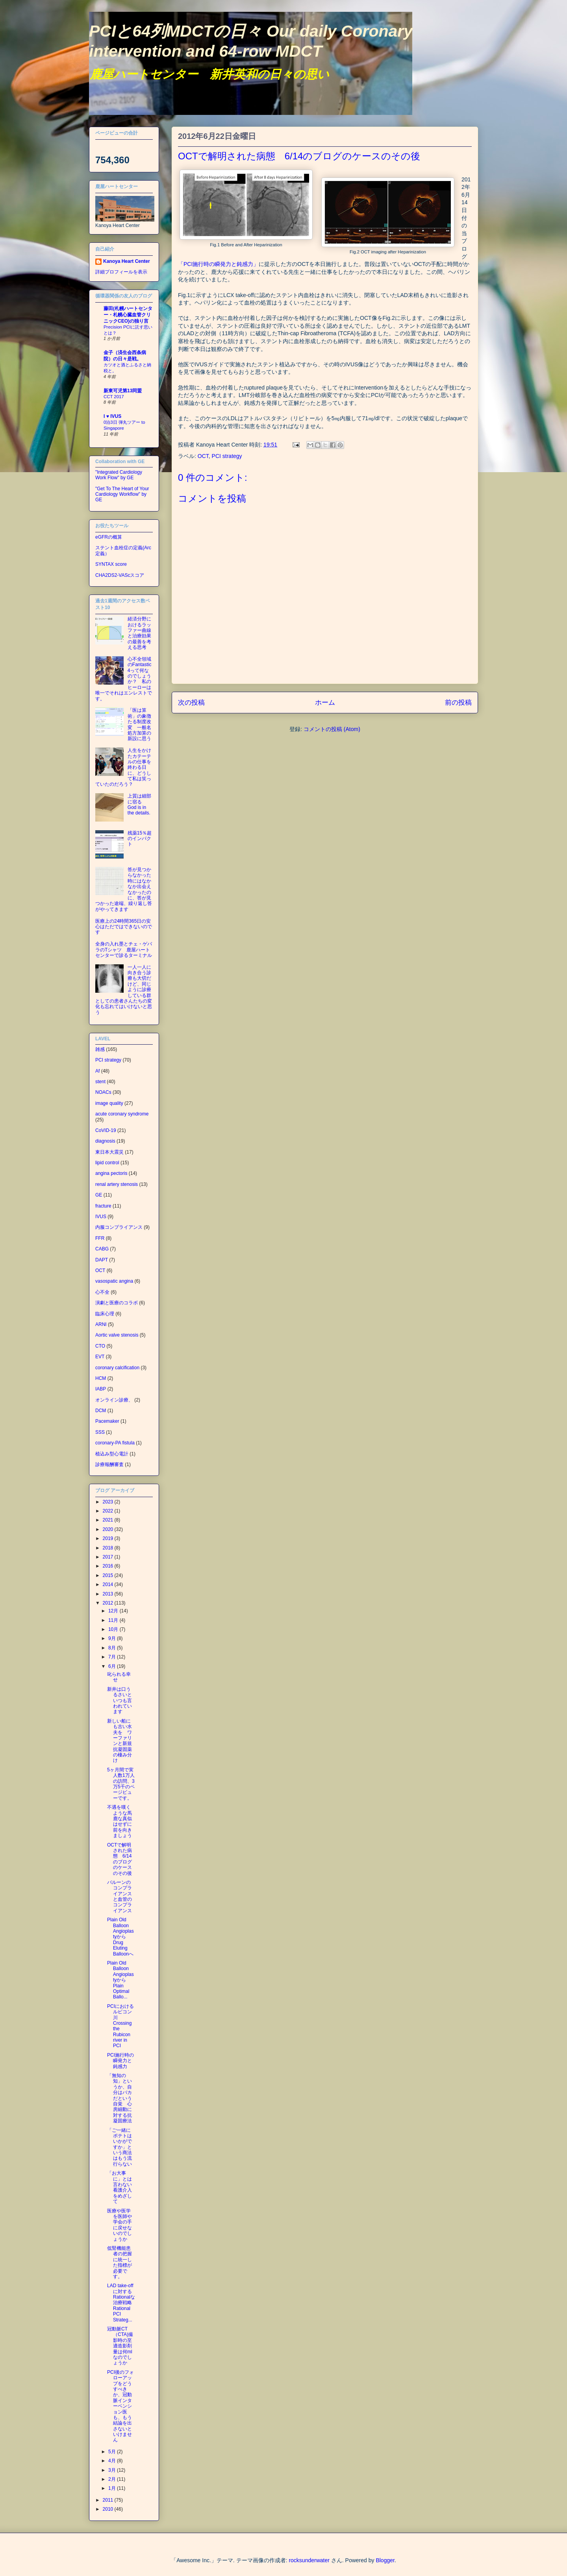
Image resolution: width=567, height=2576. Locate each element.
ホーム (325, 702)
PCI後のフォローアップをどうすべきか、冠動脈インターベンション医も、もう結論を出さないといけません (120, 2406)
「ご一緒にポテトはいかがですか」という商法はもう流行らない (119, 2147)
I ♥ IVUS (112, 416)
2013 (109, 1594)
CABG (102, 1249)
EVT (99, 1356)
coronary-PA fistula (115, 1443)
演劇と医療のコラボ (116, 1303)
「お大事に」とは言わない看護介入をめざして (119, 2187)
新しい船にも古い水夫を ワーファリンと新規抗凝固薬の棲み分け (119, 1740)
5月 (112, 2451)
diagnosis (105, 1141)
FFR (99, 1238)
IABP (100, 1389)
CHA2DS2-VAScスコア (119, 575)
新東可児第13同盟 (123, 390)
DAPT (101, 1260)
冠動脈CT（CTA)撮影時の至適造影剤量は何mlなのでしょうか (120, 2345)
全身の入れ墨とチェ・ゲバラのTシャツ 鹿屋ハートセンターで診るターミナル (123, 949)
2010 (109, 2509)
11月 (114, 1620)
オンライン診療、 (114, 1400)
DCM (100, 1410)
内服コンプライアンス (119, 1227)
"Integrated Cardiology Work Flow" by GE (118, 474)
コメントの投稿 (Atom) (332, 729)
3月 (112, 2470)
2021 (109, 1520)
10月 (114, 1629)
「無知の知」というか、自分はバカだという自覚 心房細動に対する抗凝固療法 (119, 2098)
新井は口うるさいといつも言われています (119, 1700)
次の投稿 (191, 702)
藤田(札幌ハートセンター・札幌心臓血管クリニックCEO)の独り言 (128, 315)
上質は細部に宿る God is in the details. (139, 804)
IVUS (100, 1216)
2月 (112, 2479)
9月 (112, 1638)
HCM (100, 1378)
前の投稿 (458, 702)
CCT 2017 (114, 396)
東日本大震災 (109, 1152)
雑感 (100, 1049)
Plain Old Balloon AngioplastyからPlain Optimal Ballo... (120, 1980)
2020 (109, 1529)
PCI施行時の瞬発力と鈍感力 (120, 2060)
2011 (109, 2500)
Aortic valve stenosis (116, 1335)
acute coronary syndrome (121, 1114)
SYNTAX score (111, 564)
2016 (109, 1566)
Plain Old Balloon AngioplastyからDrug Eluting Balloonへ (120, 1936)
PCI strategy (227, 456)
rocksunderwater (309, 2560)
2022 (109, 1511)
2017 (109, 1557)
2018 (109, 1548)
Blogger (385, 2560)
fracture (103, 1206)
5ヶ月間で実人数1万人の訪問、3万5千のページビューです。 (121, 1784)
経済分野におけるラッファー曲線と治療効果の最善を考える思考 (139, 633)
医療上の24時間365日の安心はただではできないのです (123, 926)
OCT (203, 456)
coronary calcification (117, 1367)
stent (100, 1081)
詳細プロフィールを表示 (121, 272)
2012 (109, 1603)
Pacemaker (107, 1421)
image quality (109, 1103)
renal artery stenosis (116, 1184)
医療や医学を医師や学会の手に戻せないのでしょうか (119, 2225)
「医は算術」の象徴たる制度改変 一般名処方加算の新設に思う (139, 724)
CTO (100, 1346)
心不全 (102, 1292)
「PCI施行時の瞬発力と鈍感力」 (218, 264)
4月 (112, 2460)
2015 (109, 1575)
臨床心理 (104, 1314)
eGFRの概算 (108, 537)
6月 (112, 1666)
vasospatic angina (114, 1281)
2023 (109, 1502)
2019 (109, 1538)
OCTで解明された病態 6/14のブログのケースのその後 (119, 1859)
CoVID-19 (105, 1130)
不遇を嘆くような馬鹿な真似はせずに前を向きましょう (119, 1821)
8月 (112, 1648)
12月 (114, 1611)
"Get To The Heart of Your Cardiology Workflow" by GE (122, 494)
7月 (112, 1657)
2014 (109, 1584)
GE (98, 1195)
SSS (100, 1432)
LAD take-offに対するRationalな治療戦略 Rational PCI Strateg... (122, 2302)
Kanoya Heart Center (126, 261)
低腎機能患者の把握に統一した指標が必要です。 (119, 2262)
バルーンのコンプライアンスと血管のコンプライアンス (119, 1896)
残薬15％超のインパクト (140, 838)
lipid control (107, 1162)
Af (97, 1071)
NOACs (103, 1092)
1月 (112, 2488)
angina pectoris (111, 1173)
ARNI (101, 1324)
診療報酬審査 (109, 1464)
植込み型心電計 (111, 1454)
